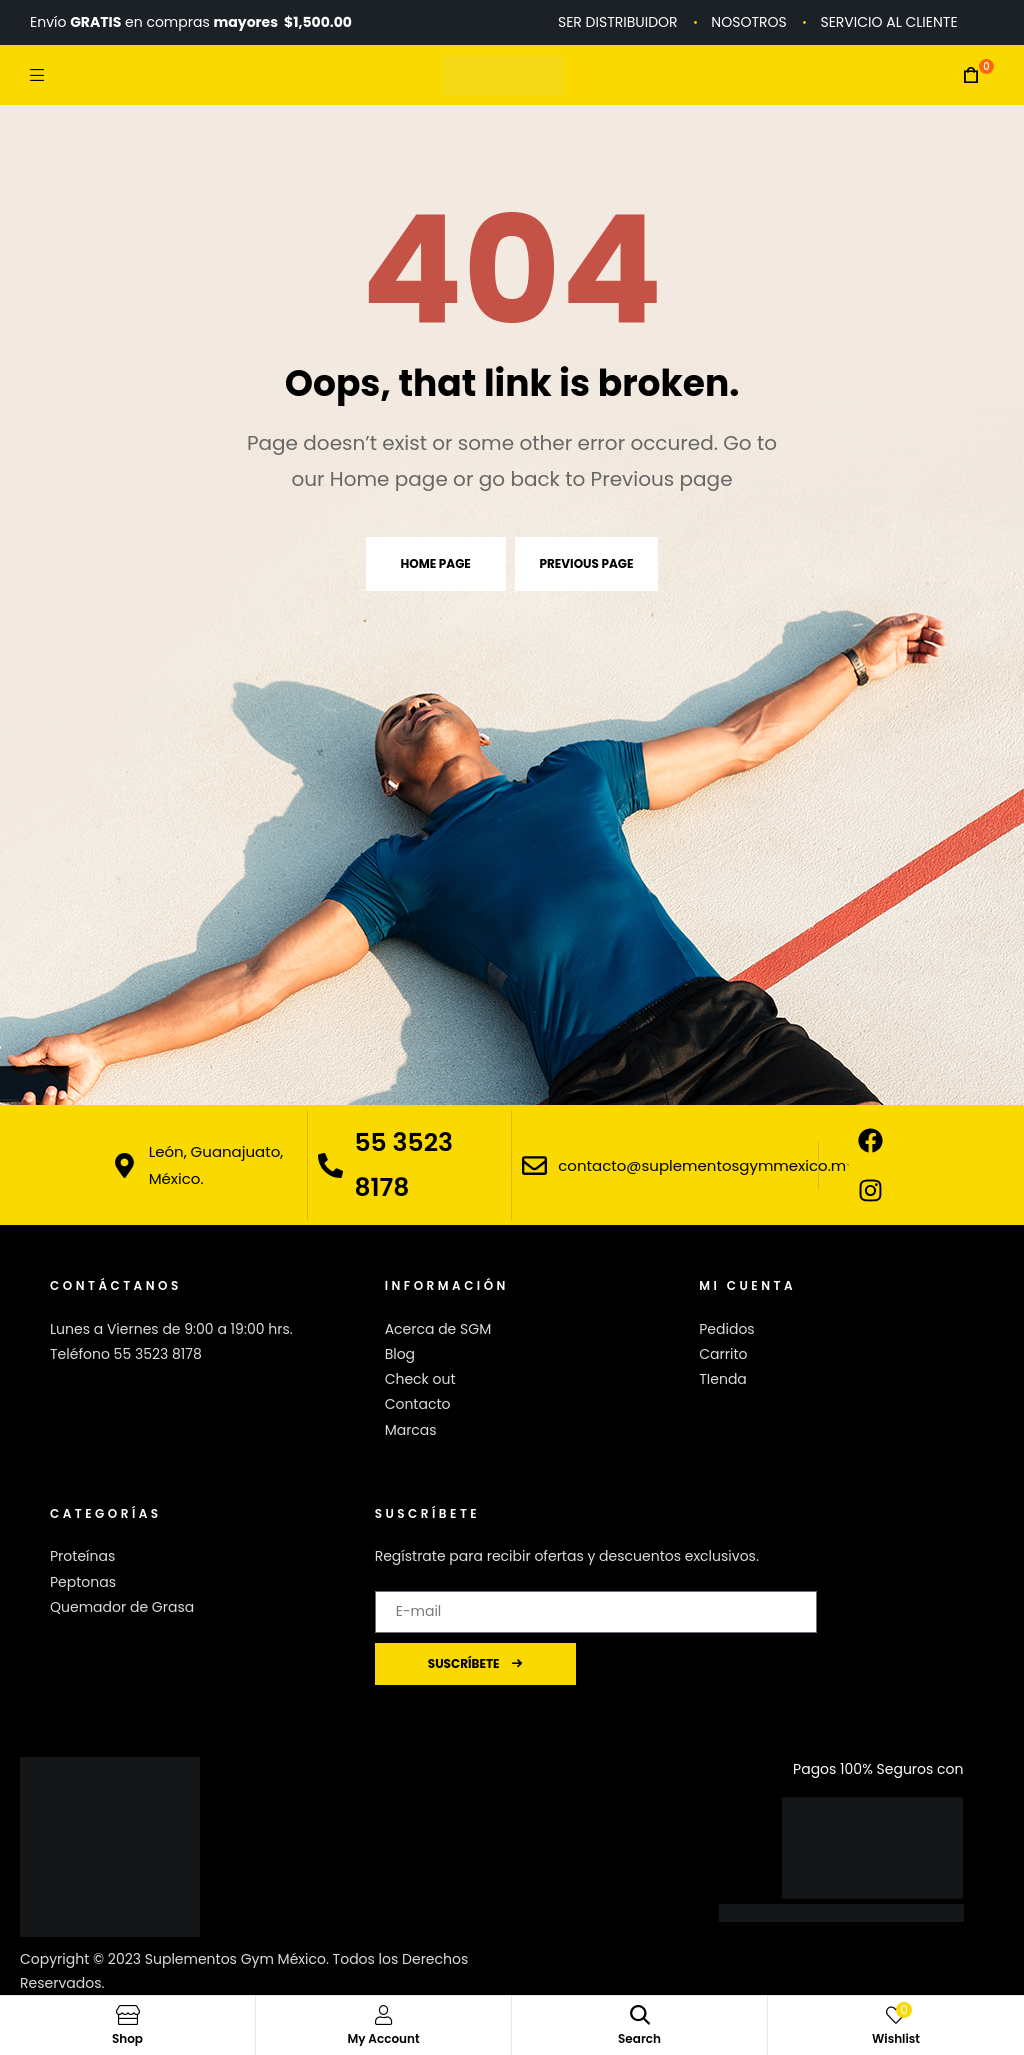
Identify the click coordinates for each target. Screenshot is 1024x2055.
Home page (436, 563)
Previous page (587, 563)
